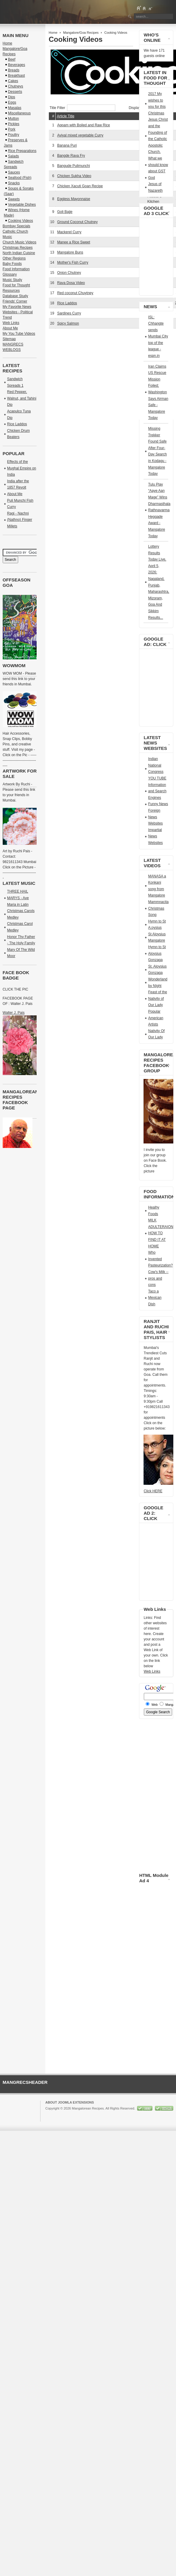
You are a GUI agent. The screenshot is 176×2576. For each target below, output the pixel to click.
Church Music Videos (19, 242)
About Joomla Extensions (69, 2102)
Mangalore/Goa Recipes (81, 32)
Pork (11, 129)
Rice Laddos (67, 303)
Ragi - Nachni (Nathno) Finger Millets (19, 519)
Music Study (12, 280)
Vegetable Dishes (22, 204)
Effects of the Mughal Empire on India (21, 468)
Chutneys (15, 86)
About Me (10, 328)
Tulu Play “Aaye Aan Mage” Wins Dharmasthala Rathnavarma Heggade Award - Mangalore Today (159, 510)
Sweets (14, 199)
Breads (13, 70)
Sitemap (9, 339)
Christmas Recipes (18, 247)
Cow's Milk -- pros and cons (158, 1278)
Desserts (15, 92)
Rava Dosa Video (71, 283)
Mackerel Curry (69, 232)
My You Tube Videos (19, 333)
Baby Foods (12, 264)
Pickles (13, 124)
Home (53, 32)
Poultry (13, 135)
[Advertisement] (93, 347)
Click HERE (153, 1491)
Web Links (11, 323)
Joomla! (51, 2114)
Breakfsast (16, 75)
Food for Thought (16, 285)
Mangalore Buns (70, 252)
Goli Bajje (64, 212)
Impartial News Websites (155, 836)
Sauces (14, 172)
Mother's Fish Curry (72, 262)
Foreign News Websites (155, 816)
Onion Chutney (69, 273)
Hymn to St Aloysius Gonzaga (157, 953)
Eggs (12, 102)
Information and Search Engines (157, 791)
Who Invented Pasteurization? (160, 1258)
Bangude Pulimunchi (73, 166)
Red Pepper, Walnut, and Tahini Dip (21, 398)
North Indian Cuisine (19, 253)
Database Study (15, 296)
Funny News (158, 804)
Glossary (10, 274)
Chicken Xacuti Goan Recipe (80, 186)
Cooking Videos (20, 221)
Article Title (65, 116)
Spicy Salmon (68, 323)
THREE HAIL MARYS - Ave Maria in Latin (18, 897)
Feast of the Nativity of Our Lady (157, 998)
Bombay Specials (16, 226)
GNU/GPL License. (124, 2114)
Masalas (14, 108)
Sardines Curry (69, 313)
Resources (11, 290)
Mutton (13, 118)
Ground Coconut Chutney (77, 222)
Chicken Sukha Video (74, 176)
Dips (11, 97)
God (151, 178)
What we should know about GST (158, 164)
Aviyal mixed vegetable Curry (80, 135)
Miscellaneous (19, 113)
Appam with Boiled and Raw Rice (83, 125)
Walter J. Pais (14, 1013)
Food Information (16, 269)
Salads (13, 156)
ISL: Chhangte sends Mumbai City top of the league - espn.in (158, 336)
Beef (11, 59)
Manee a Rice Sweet (73, 242)
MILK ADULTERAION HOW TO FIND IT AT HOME (160, 1233)
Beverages (16, 65)
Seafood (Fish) (20, 178)
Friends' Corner (15, 301)
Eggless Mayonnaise (73, 199)
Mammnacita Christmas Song (158, 908)
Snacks (14, 183)
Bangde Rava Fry (71, 155)
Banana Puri (67, 145)
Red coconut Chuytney (75, 293)
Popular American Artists (155, 1017)
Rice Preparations (22, 151)
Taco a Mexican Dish (154, 1297)
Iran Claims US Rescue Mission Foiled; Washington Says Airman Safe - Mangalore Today (158, 392)
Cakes (13, 81)
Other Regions (14, 258)
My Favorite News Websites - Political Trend (18, 312)
